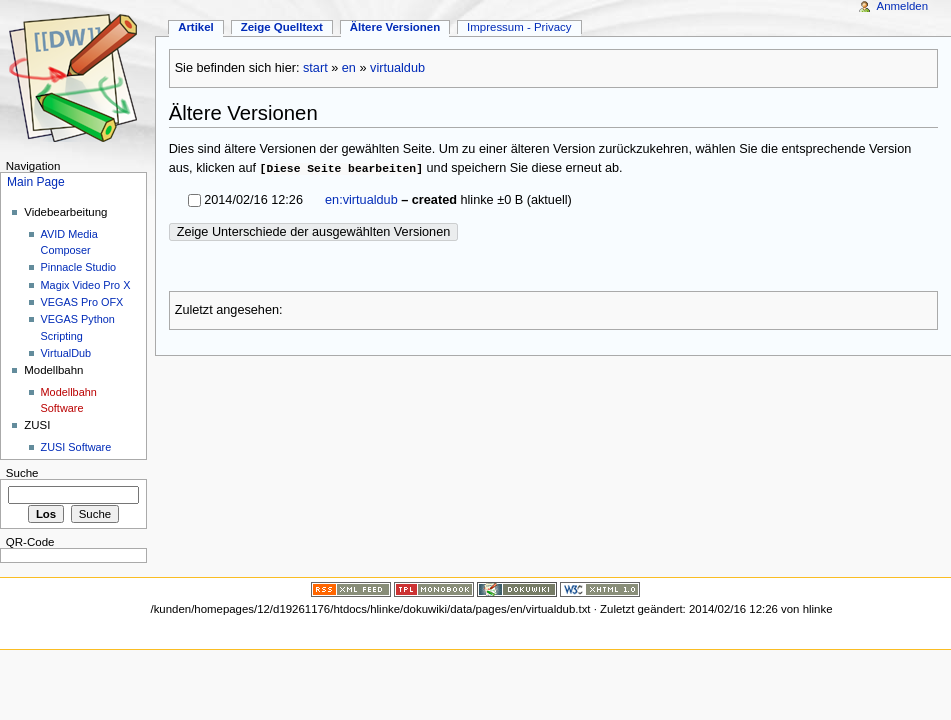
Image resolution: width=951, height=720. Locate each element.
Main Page (36, 182)
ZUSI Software (76, 447)
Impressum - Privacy (519, 27)
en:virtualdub (361, 200)
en (349, 68)
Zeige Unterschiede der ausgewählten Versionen (314, 232)
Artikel (196, 27)
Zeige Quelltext (282, 27)
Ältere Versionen (395, 27)
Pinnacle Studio (79, 267)
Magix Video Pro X (86, 285)
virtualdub (397, 68)
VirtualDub (66, 353)
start (315, 68)
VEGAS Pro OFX (82, 302)
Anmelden (903, 6)
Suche (22, 473)
